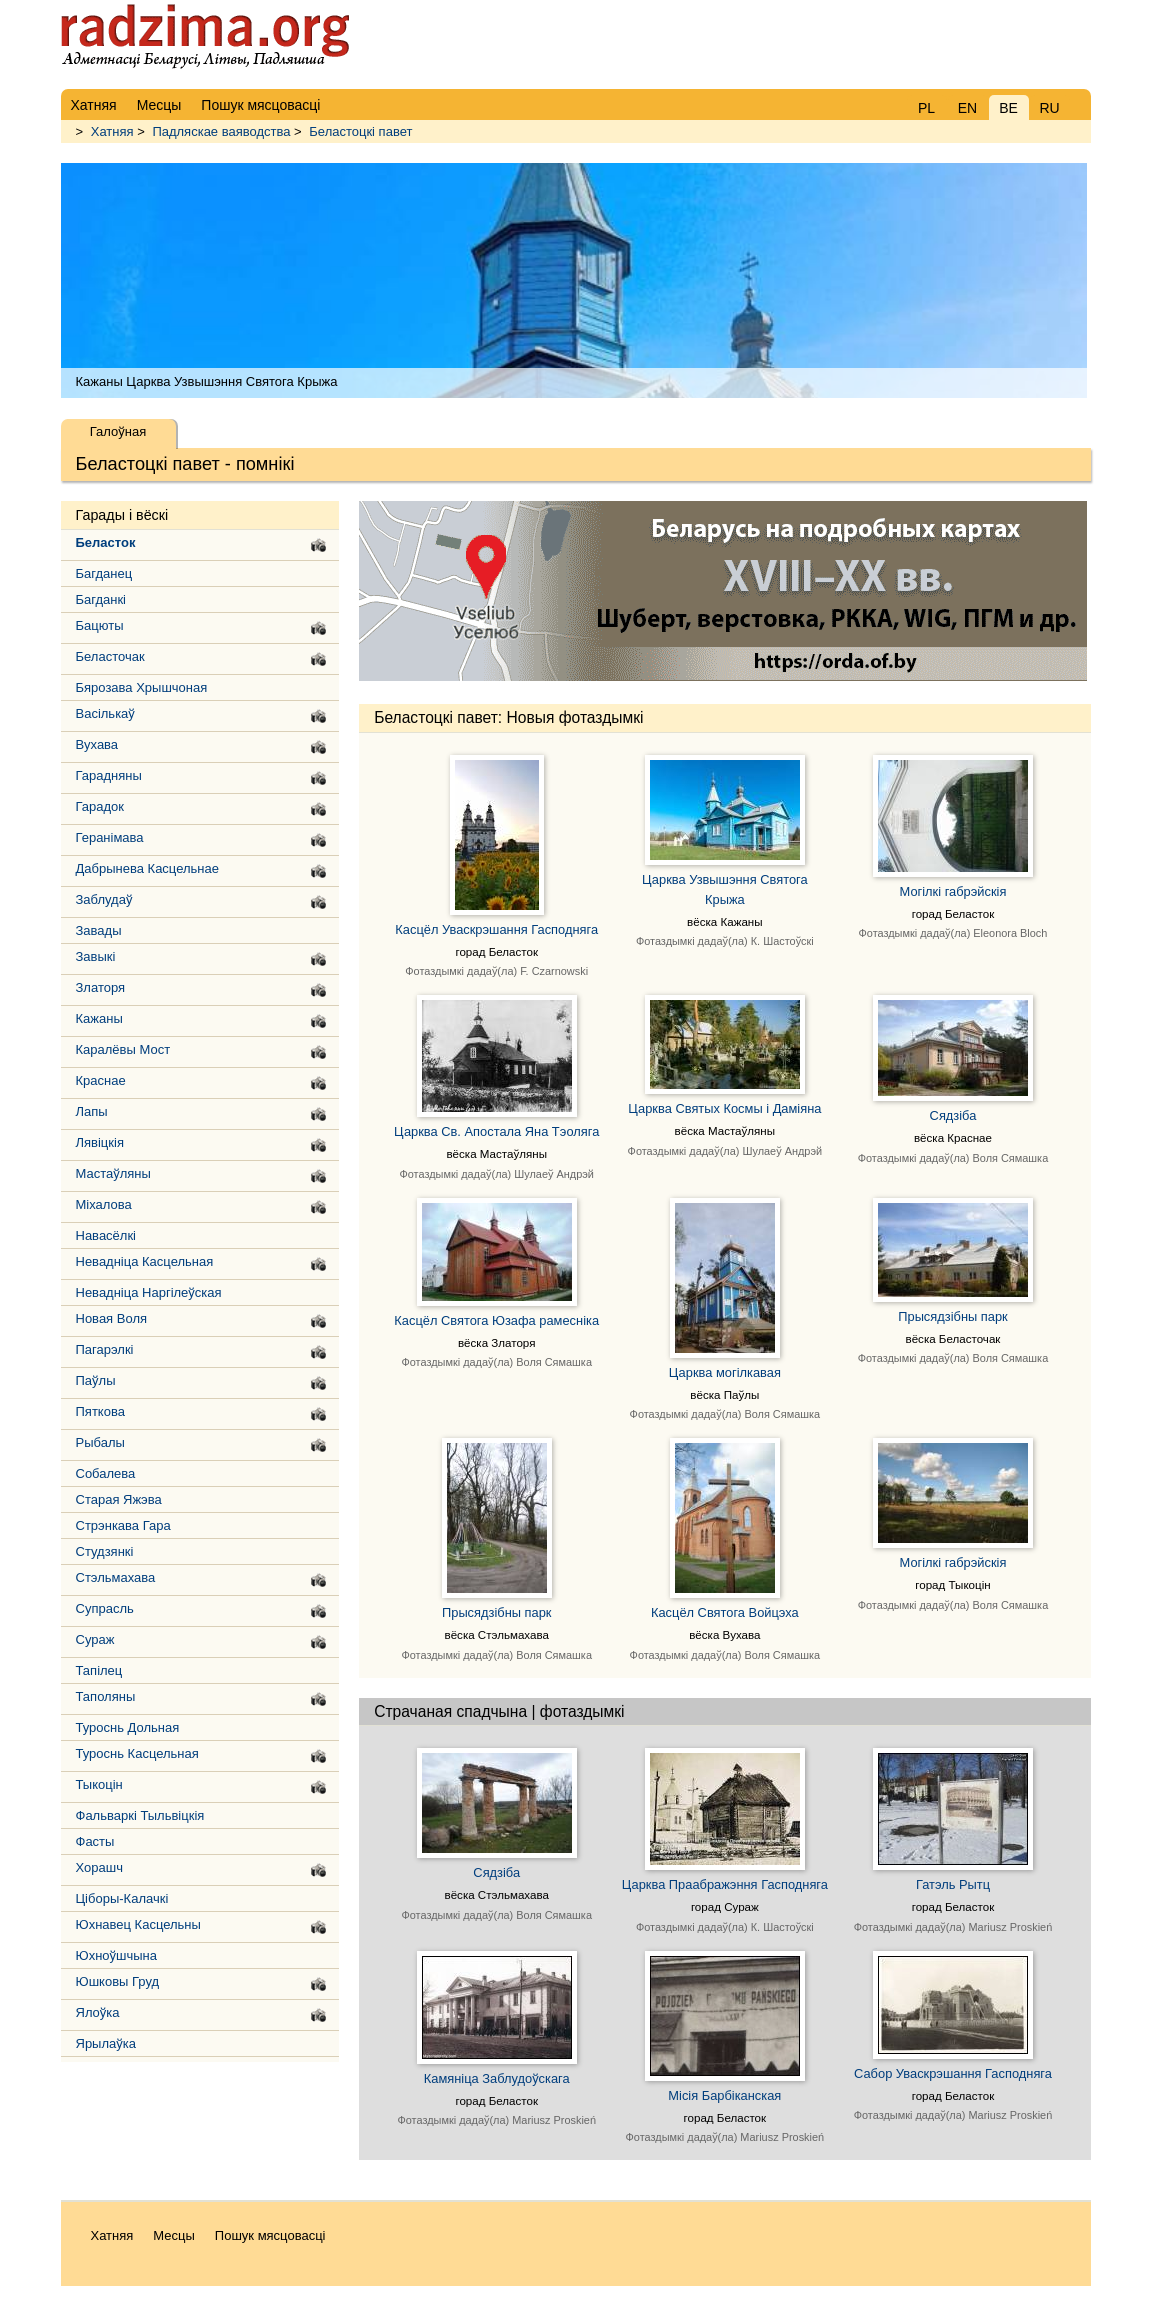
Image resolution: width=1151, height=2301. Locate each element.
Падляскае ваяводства (221, 131)
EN (967, 108)
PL (926, 108)
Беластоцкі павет (360, 131)
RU (1049, 108)
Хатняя (112, 131)
